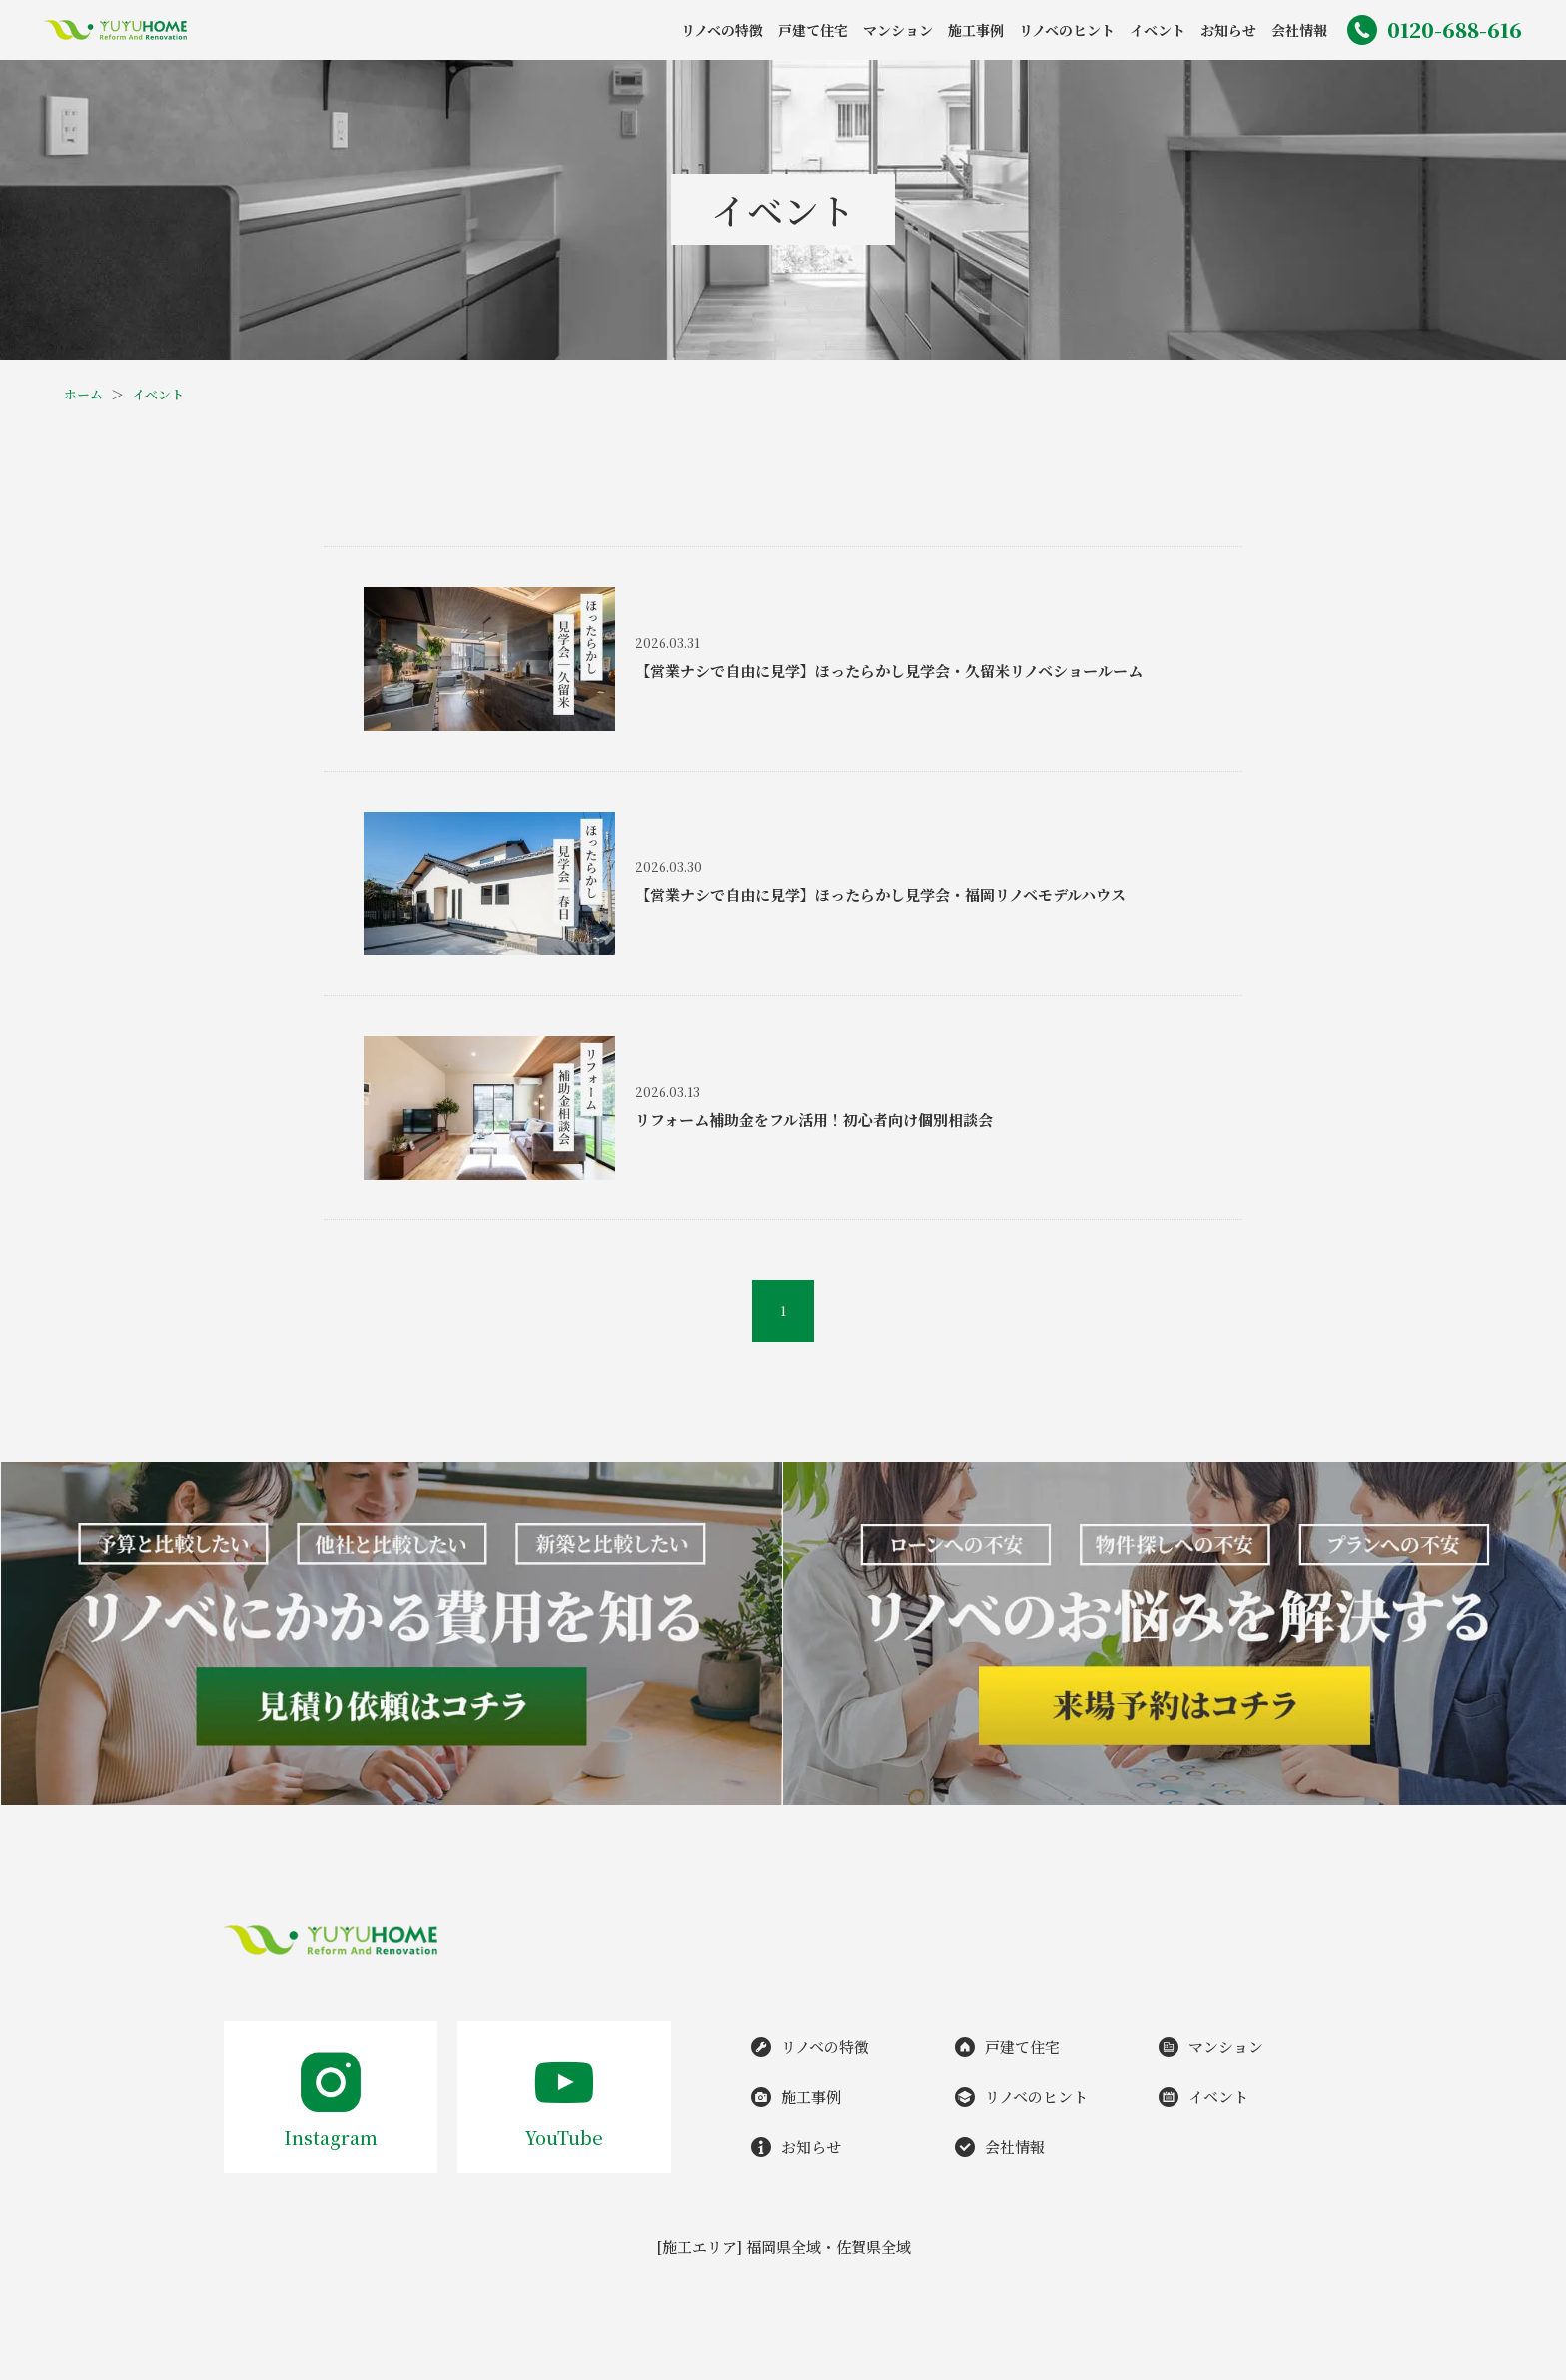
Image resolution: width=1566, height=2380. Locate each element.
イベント (158, 394)
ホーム (83, 394)
